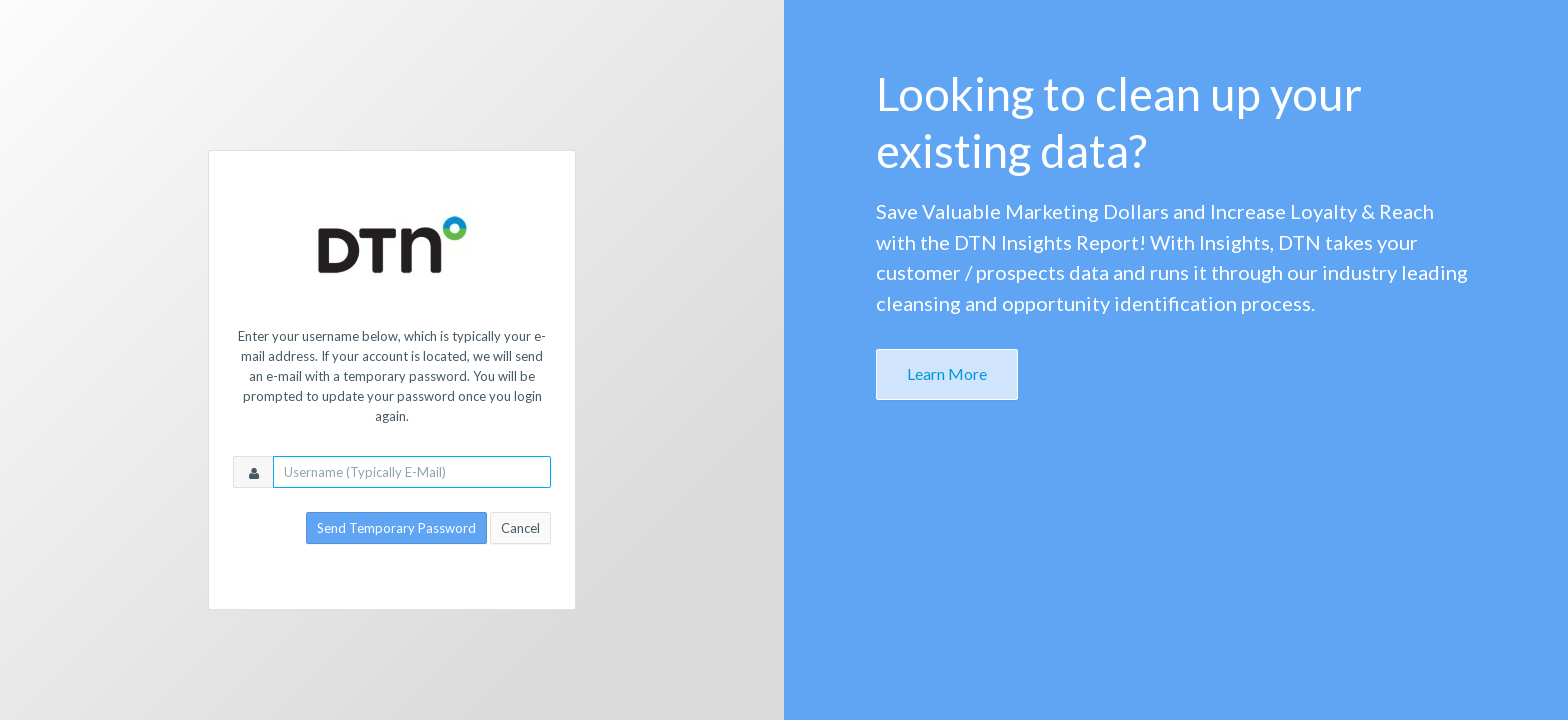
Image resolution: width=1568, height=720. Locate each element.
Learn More (947, 373)
